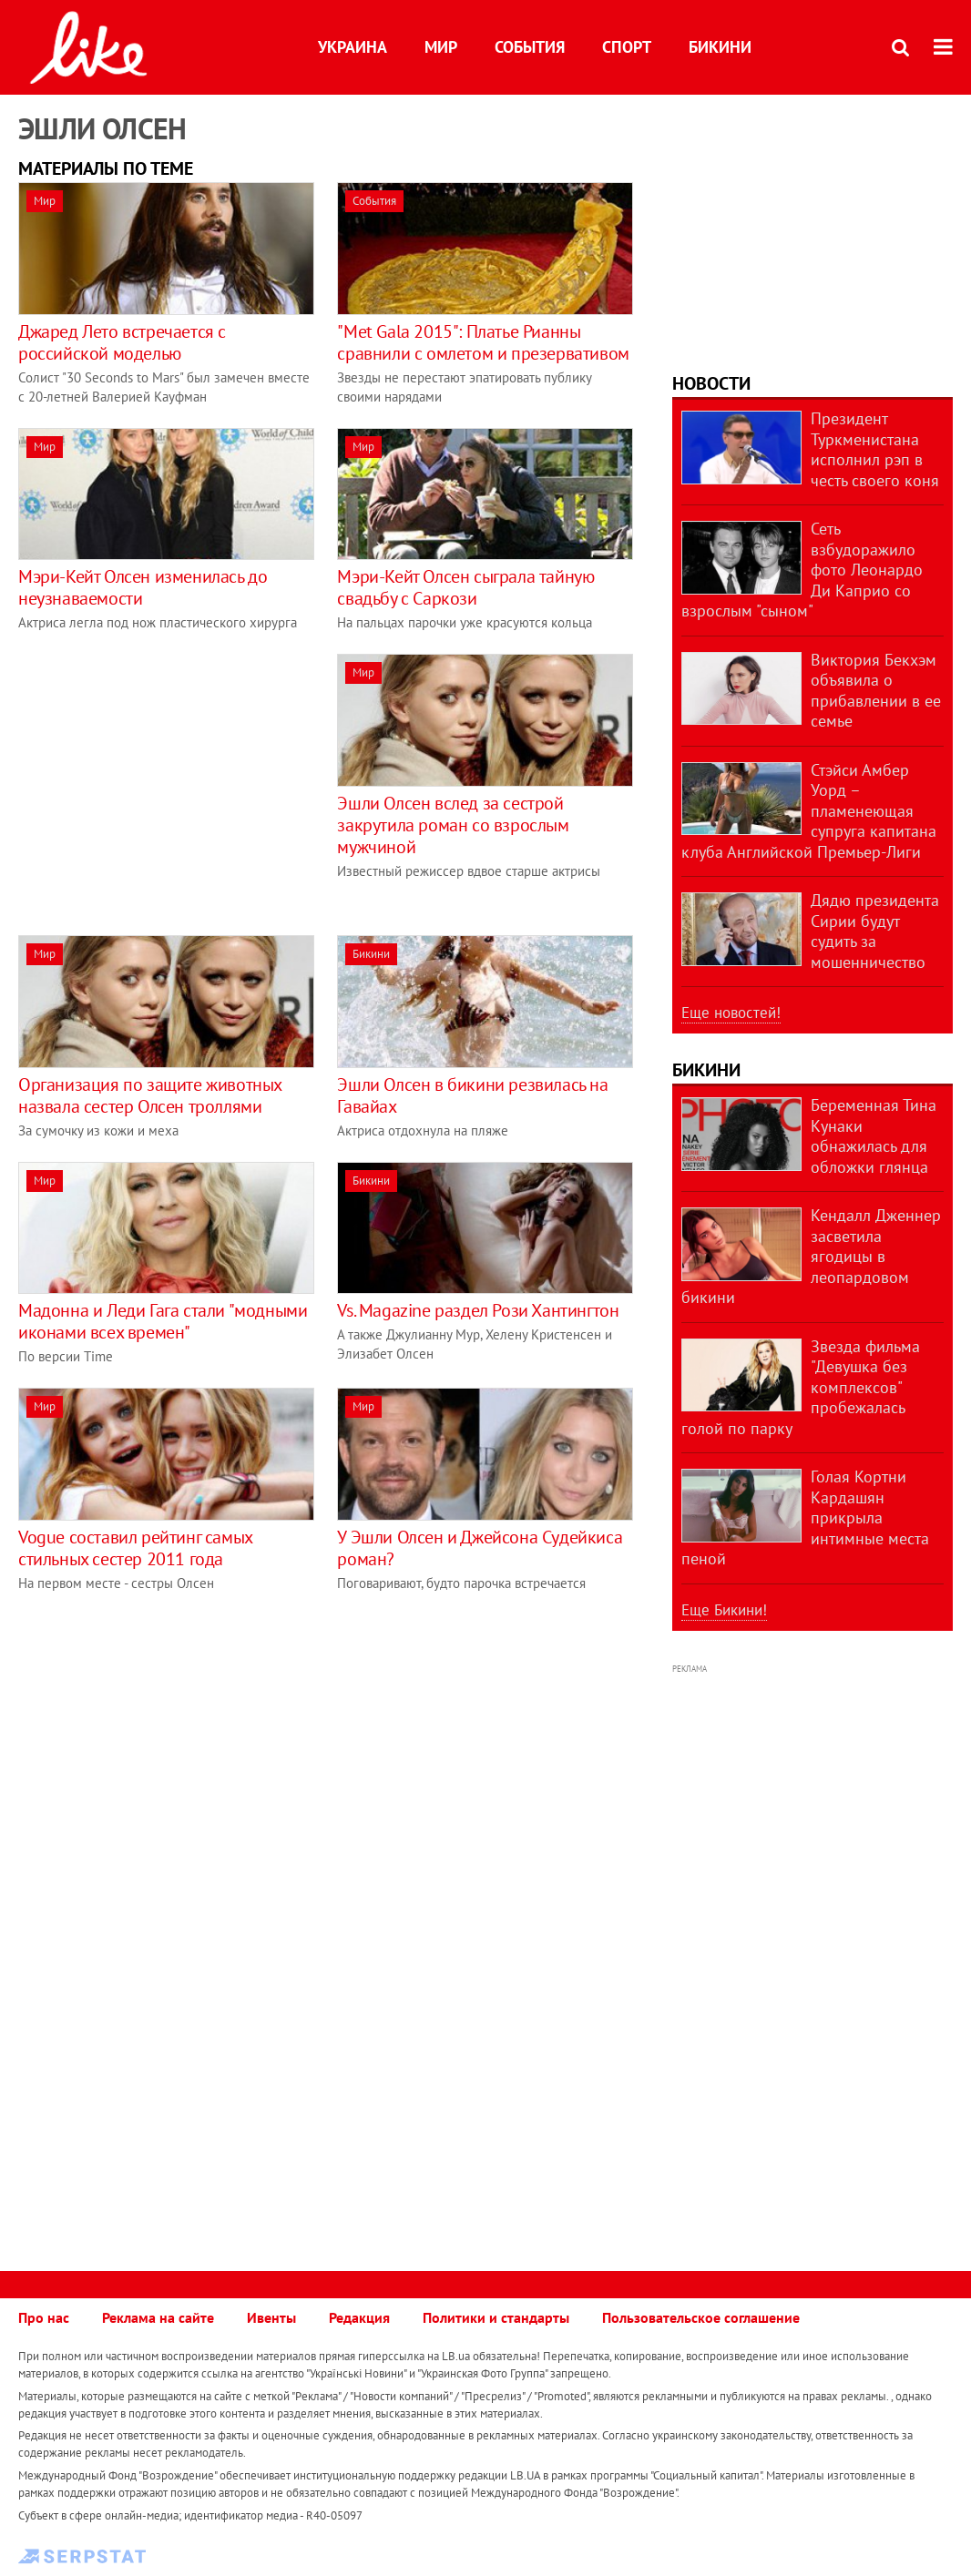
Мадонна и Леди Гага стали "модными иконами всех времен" (162, 1321)
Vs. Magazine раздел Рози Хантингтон (477, 1310)
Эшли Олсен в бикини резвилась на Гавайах (472, 1095)
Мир (440, 46)
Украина (352, 46)
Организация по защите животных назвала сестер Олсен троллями (149, 1095)
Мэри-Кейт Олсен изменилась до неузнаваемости (142, 587)
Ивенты (271, 2317)
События (530, 46)
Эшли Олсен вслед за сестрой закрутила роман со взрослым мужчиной (452, 825)
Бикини (720, 46)
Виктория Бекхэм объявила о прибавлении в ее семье (876, 690)
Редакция (359, 2317)
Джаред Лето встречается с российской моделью (122, 342)
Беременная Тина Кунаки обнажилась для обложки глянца (873, 1136)
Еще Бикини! (724, 1610)
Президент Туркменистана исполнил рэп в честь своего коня (875, 449)
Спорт (626, 46)
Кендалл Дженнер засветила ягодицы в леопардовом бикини (811, 1256)
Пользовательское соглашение (701, 2317)
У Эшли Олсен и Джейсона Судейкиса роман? (479, 1548)
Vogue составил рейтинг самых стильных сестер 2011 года (135, 1548)
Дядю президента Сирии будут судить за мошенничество (875, 931)
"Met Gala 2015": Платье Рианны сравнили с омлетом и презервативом (483, 342)
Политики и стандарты (496, 2317)
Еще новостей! (731, 1013)
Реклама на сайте (158, 2317)
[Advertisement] (171, 781)
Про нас (43, 2317)
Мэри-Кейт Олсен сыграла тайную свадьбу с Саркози (465, 587)
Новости (711, 383)
